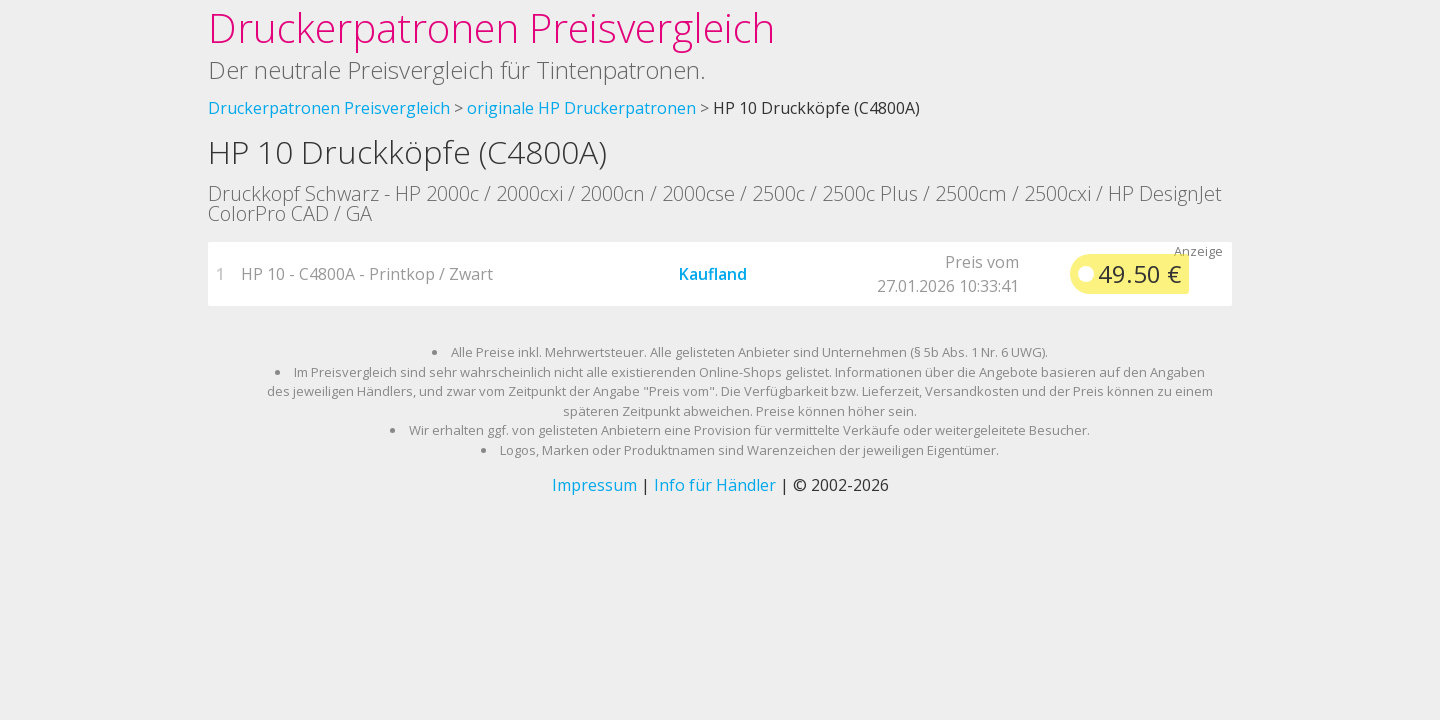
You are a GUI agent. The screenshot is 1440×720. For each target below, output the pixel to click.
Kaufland (713, 274)
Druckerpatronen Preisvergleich (491, 27)
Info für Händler (715, 485)
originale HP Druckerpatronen (581, 108)
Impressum (594, 485)
